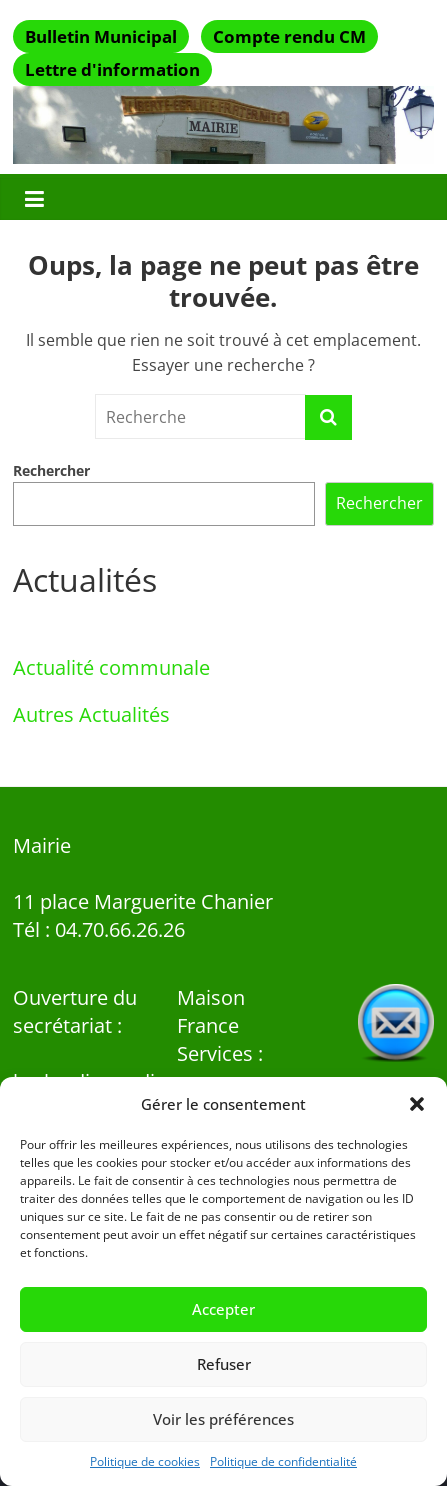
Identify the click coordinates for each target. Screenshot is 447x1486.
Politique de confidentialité (283, 1461)
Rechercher (51, 470)
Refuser (224, 1364)
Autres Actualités (91, 714)
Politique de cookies (145, 1461)
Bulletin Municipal (101, 36)
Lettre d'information (112, 69)
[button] (417, 1104)
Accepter (223, 1309)
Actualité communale (111, 667)
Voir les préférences (223, 1419)
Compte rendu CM (289, 36)
